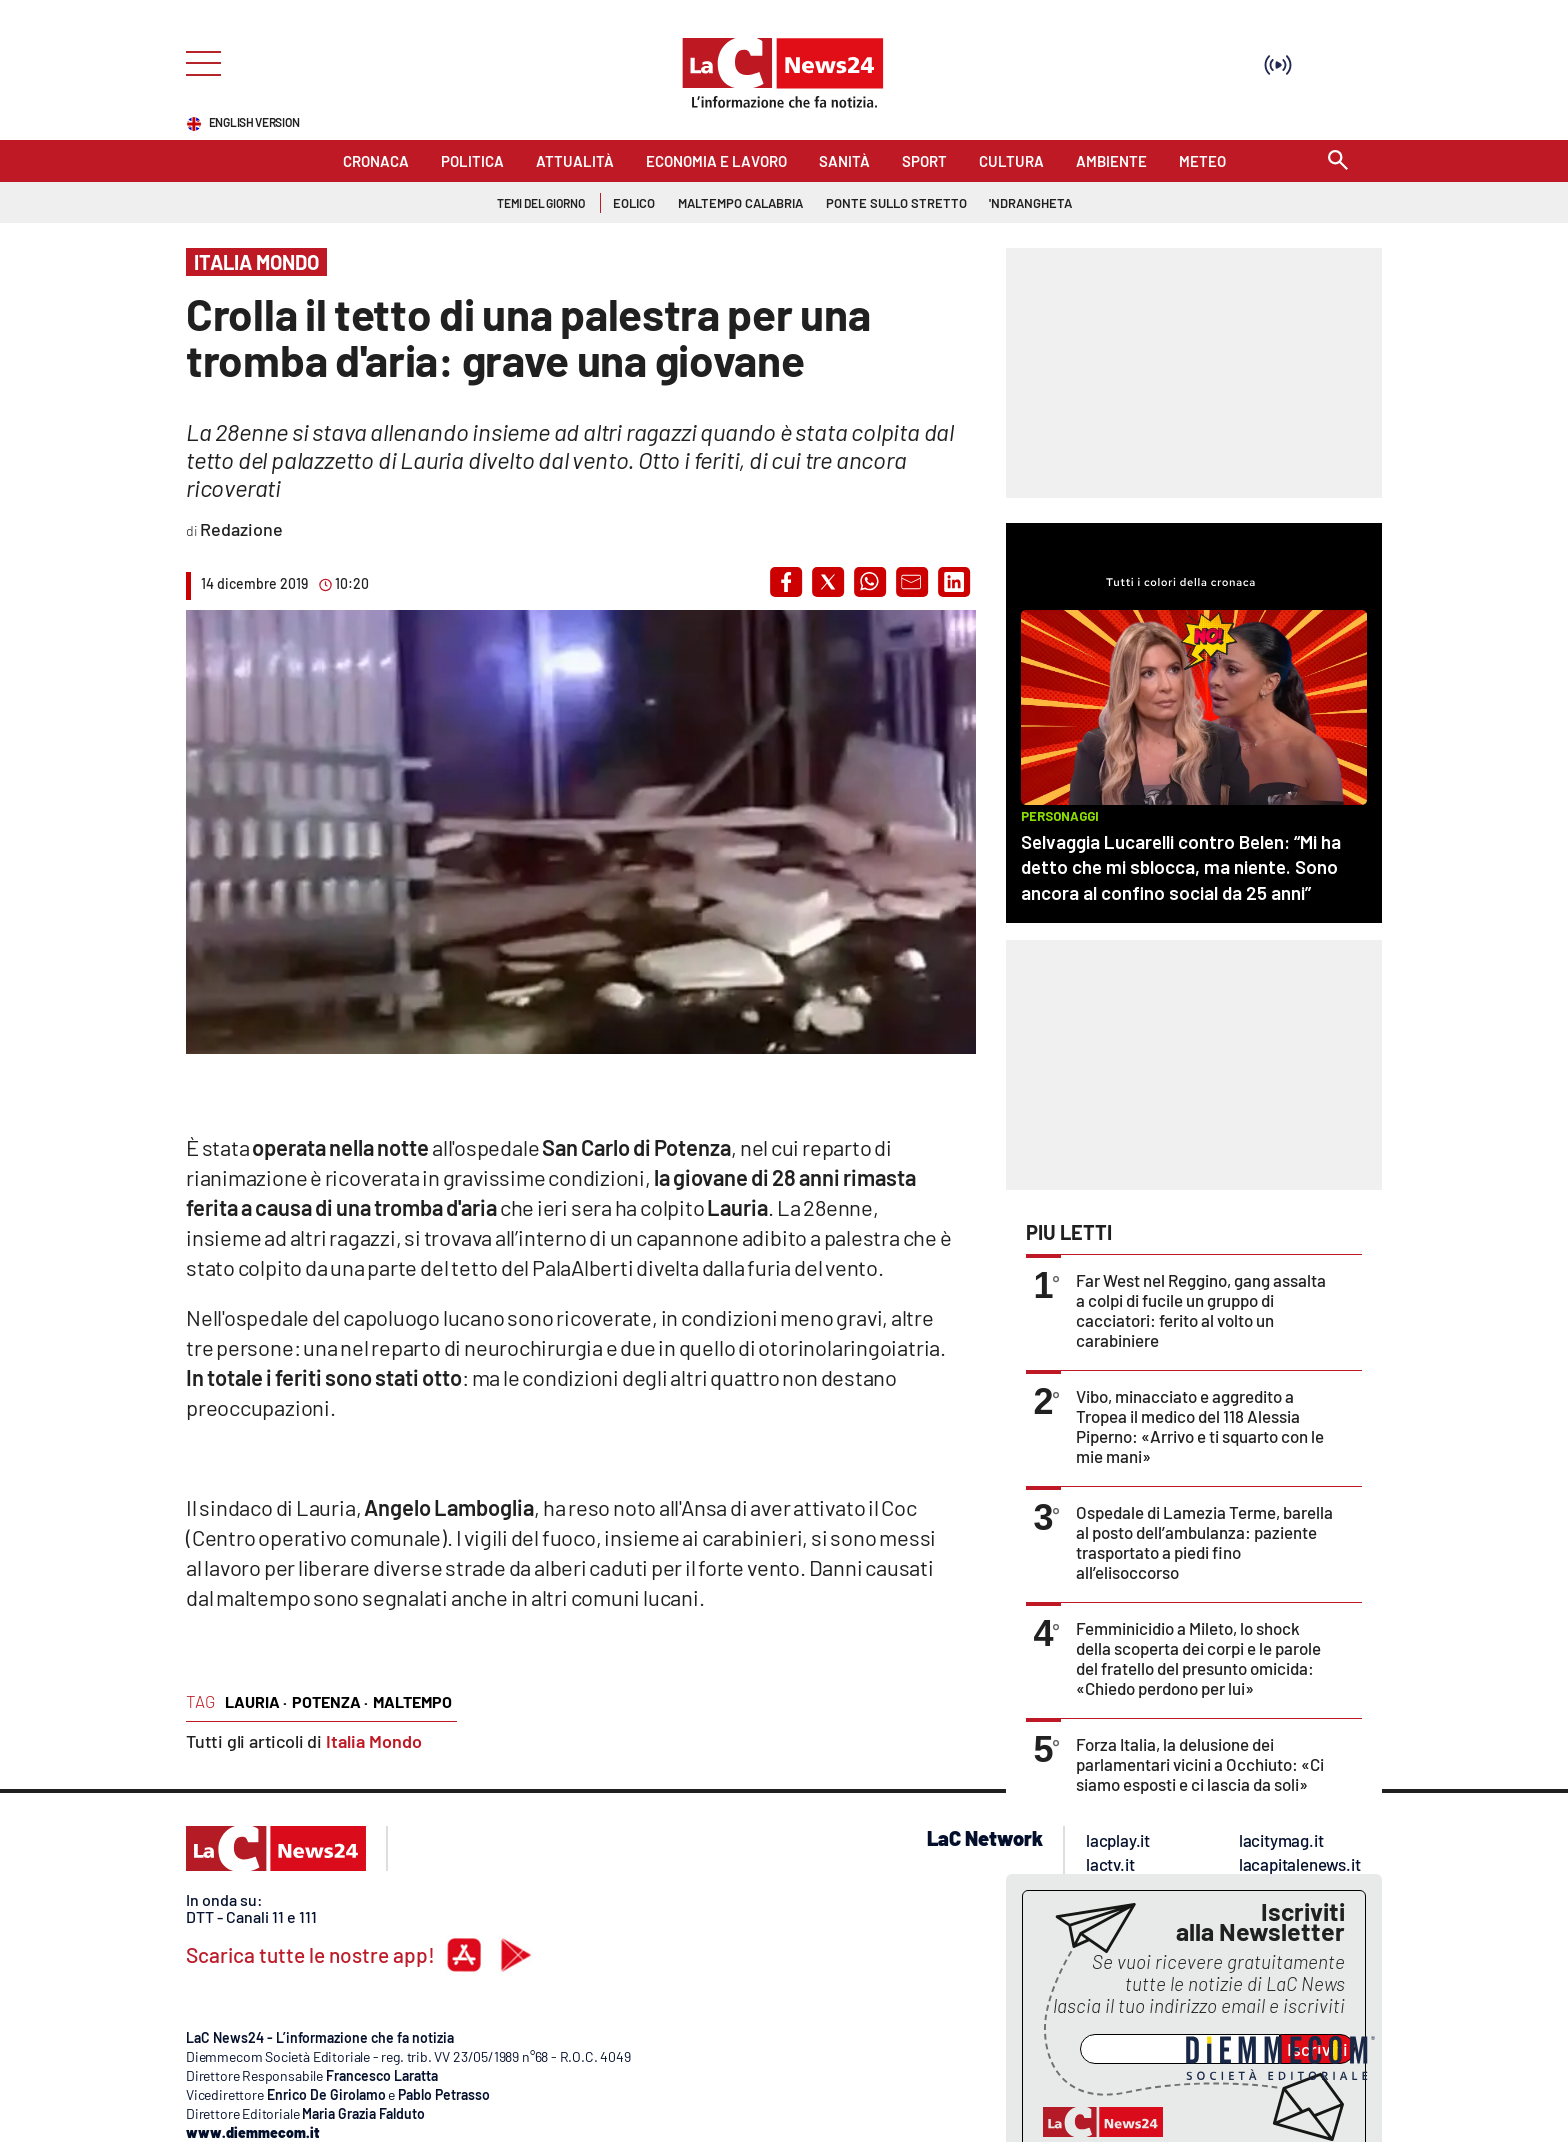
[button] (786, 582)
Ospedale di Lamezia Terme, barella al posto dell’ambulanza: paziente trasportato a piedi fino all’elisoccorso (1204, 1542)
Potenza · (330, 1701)
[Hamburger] (197, 61)
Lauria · (256, 1701)
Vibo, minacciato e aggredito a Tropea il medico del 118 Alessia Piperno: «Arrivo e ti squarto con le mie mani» (1200, 1426)
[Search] (1338, 161)
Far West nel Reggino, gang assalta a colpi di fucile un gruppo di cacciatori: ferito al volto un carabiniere (1201, 1310)
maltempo (412, 1701)
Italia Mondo (374, 1741)
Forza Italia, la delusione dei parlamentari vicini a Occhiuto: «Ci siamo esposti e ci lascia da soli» (1200, 1764)
